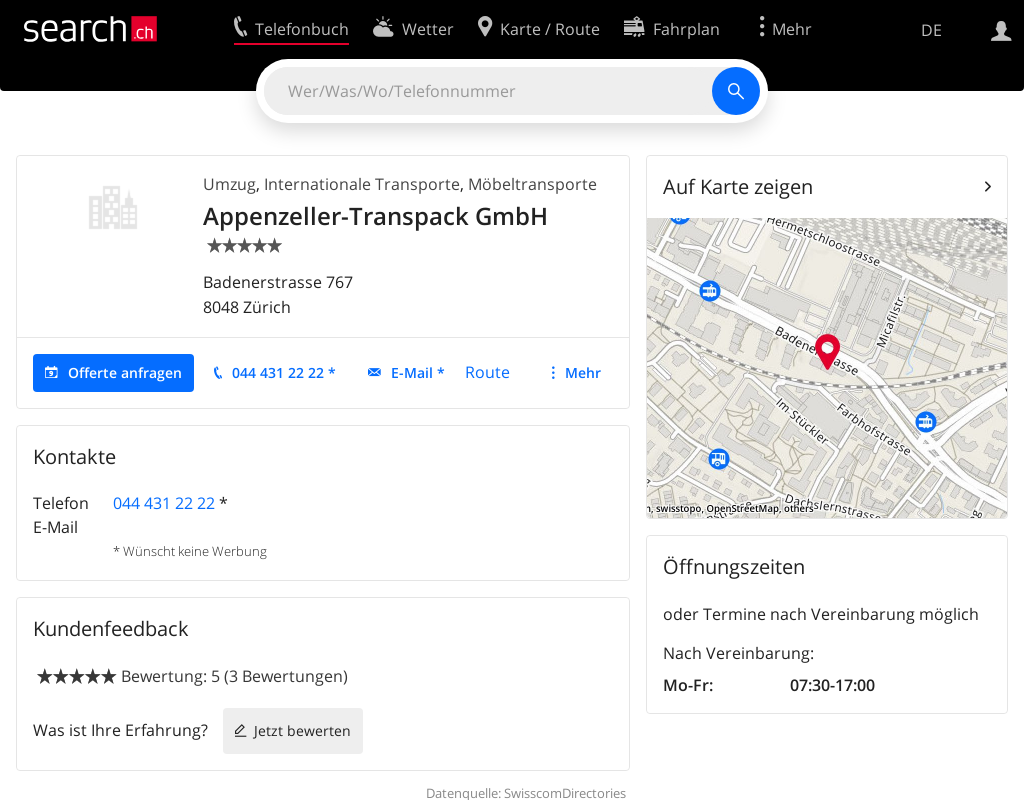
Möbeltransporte (532, 184)
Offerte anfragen (125, 372)
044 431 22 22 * (284, 372)
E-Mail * (418, 372)
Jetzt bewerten (302, 730)
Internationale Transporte (362, 184)
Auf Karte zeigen (738, 186)
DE (931, 30)
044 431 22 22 (164, 503)
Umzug (229, 184)
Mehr (583, 372)
